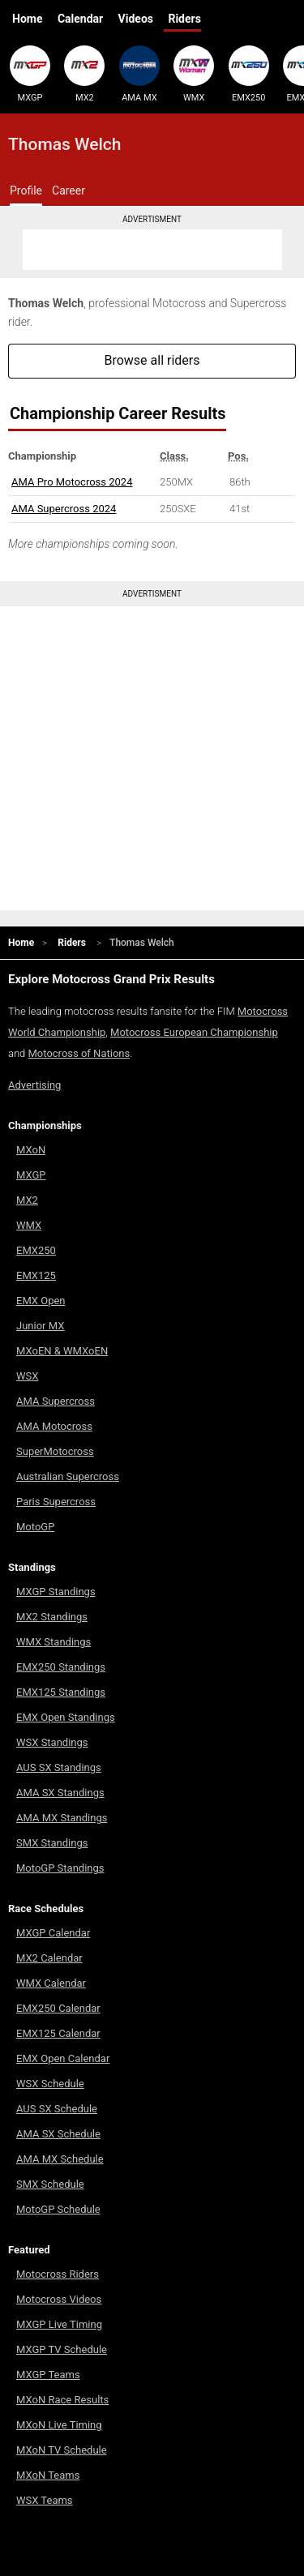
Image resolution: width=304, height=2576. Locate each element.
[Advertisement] (152, 249)
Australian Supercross (67, 1476)
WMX (194, 74)
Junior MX (40, 1326)
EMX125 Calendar (58, 2033)
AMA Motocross (54, 1426)
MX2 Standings (52, 1617)
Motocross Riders (57, 2274)
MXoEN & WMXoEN (62, 1351)
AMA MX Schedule (60, 2159)
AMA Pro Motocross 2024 (71, 482)
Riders (184, 18)
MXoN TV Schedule (61, 2450)
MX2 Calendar (49, 1958)
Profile (26, 190)
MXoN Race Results (62, 2400)
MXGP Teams (48, 2374)
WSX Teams (44, 2500)
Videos (135, 18)
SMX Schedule (50, 2184)
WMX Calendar (51, 1983)
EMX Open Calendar (62, 2058)
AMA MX (139, 74)
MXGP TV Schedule (61, 2349)
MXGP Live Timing (59, 2324)
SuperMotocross (55, 1451)
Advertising (34, 1085)
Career (68, 190)
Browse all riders (151, 360)
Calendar (80, 18)
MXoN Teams (47, 2475)
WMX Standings (53, 1642)
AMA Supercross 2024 (63, 509)
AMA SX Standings (60, 1793)
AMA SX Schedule (58, 2134)
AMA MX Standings (61, 1818)
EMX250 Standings (60, 1667)
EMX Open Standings (65, 1717)
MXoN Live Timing (59, 2425)
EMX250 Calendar (58, 2008)
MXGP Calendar (53, 1933)
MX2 (84, 74)
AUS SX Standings (58, 1767)
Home (27, 18)
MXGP (30, 74)
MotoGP (35, 1527)
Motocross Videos (58, 2299)
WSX (27, 1376)
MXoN (30, 1150)
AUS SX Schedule (56, 2109)
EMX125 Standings (60, 1692)
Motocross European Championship (194, 1032)
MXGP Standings (56, 1591)
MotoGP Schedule (58, 2209)
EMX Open (41, 1300)
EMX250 (249, 74)
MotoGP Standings (60, 1868)
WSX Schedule (50, 2083)
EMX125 (36, 1275)
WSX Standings (52, 1742)
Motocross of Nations (79, 1053)
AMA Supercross (55, 1401)
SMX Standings (52, 1843)
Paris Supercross (56, 1502)
